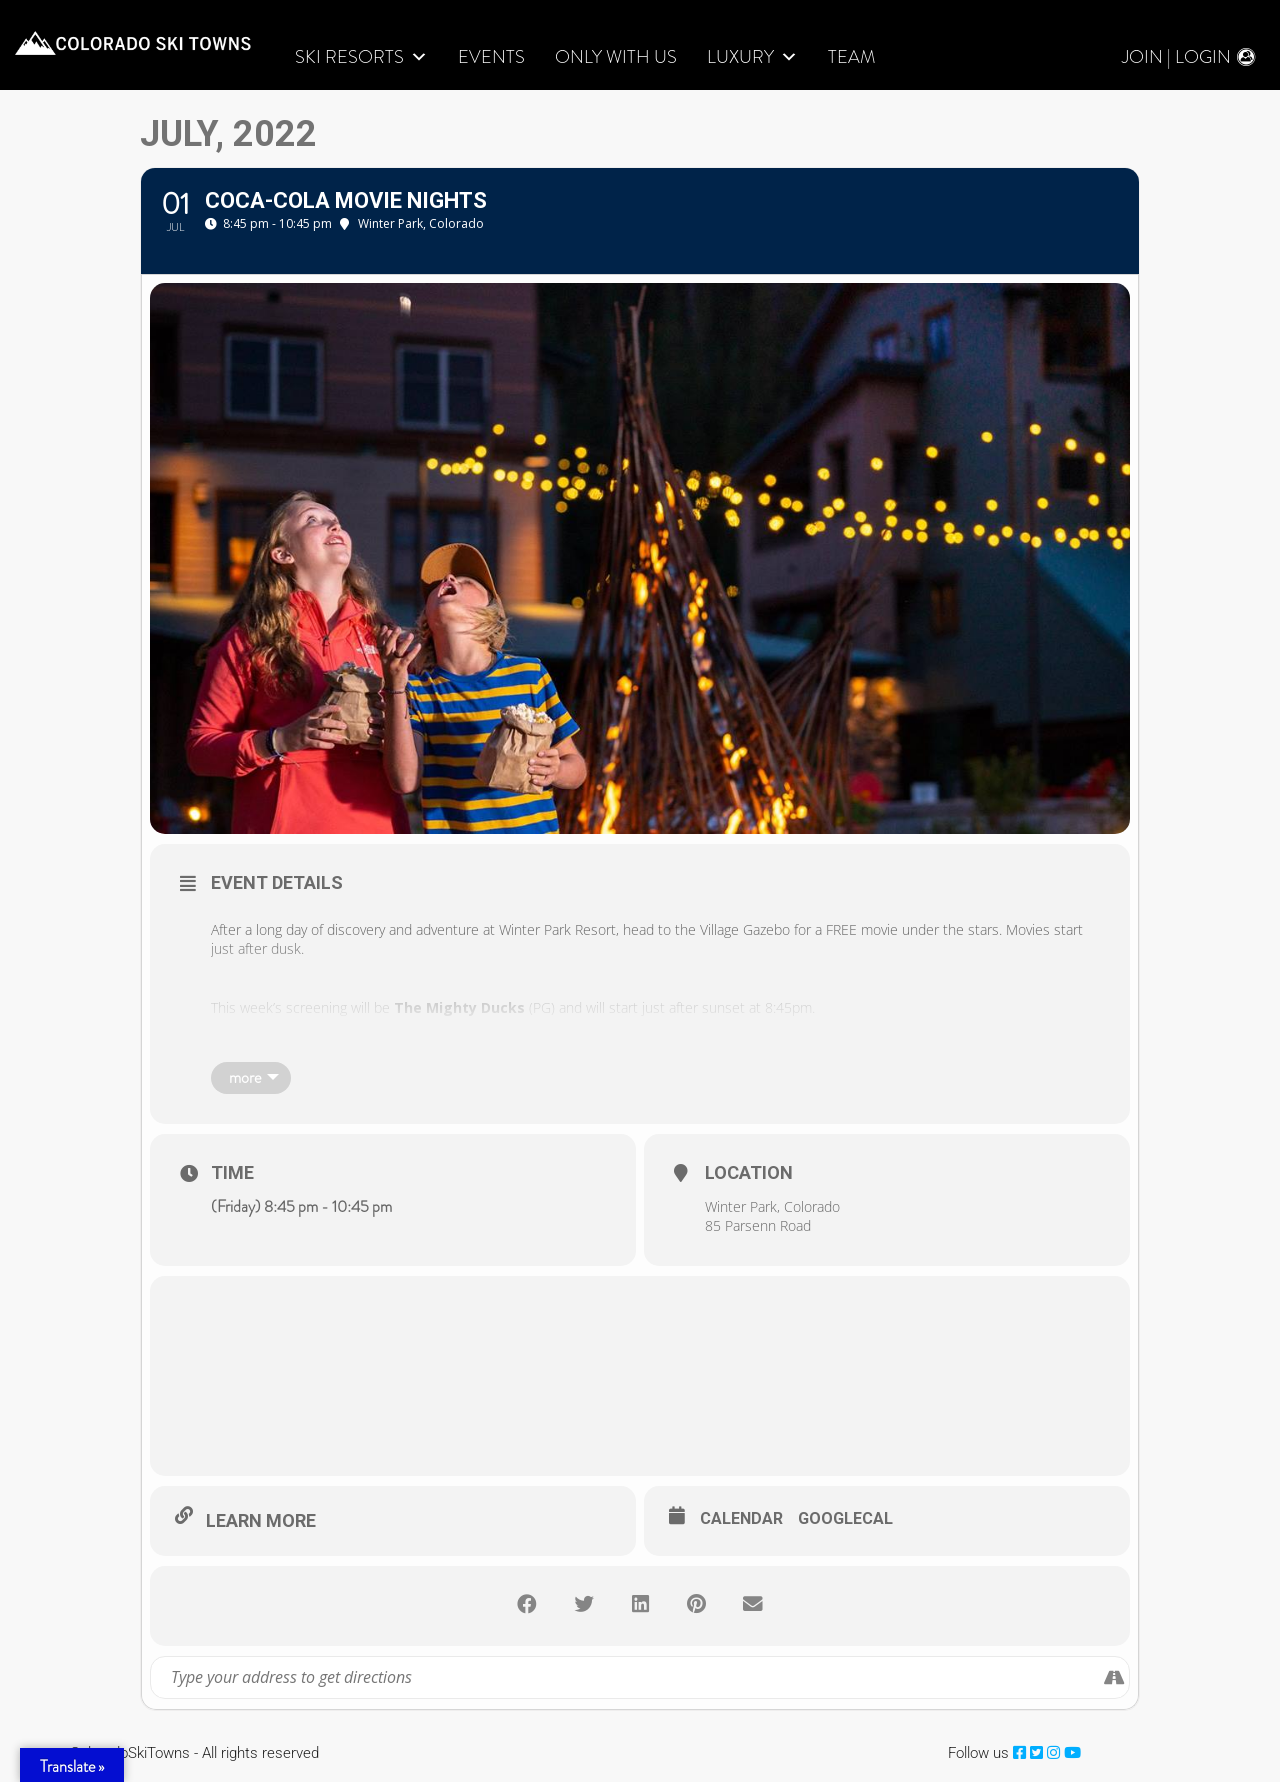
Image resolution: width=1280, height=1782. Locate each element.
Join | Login (1176, 57)
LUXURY (752, 57)
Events (491, 57)
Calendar (741, 1518)
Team (851, 57)
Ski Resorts (361, 57)
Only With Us (616, 57)
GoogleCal (845, 1518)
